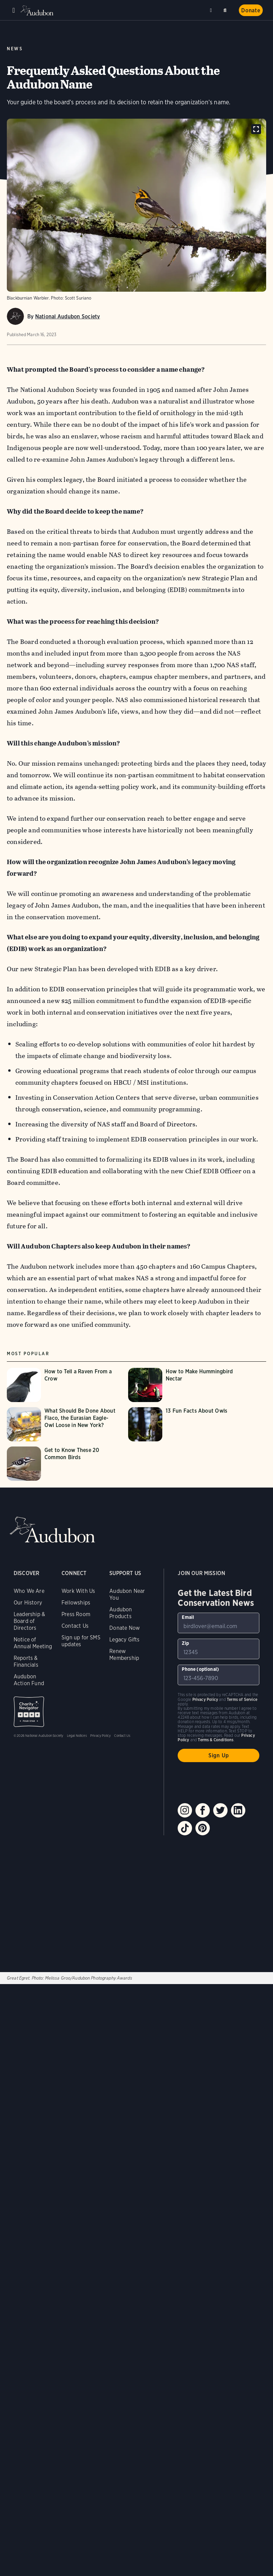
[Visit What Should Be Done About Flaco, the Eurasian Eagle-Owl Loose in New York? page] (64, 1424)
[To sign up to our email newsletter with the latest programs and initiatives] (218, 1623)
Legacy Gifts (124, 1639)
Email (188, 1617)
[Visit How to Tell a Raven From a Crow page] (64, 1385)
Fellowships (76, 1602)
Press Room (76, 1614)
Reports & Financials (26, 1661)
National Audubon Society (67, 316)
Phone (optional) (200, 1669)
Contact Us (75, 1626)
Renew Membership (124, 1654)
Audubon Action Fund (29, 1680)
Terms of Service (242, 1699)
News (15, 48)
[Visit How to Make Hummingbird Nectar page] (185, 1385)
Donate (250, 10)
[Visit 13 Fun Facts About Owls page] (185, 1424)
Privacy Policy (100, 1735)
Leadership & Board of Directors (29, 1621)
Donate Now (124, 1628)
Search (226, 9)
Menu (13, 10)
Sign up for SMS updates (81, 1641)
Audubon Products (120, 1613)
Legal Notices (77, 1735)
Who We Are (29, 1591)
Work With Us (78, 1591)
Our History (28, 1602)
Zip (185, 1643)
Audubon (38, 10)
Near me (212, 10)
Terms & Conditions (215, 1739)
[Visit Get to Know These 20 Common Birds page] (64, 1463)
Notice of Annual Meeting (33, 1643)
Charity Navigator (29, 1711)
